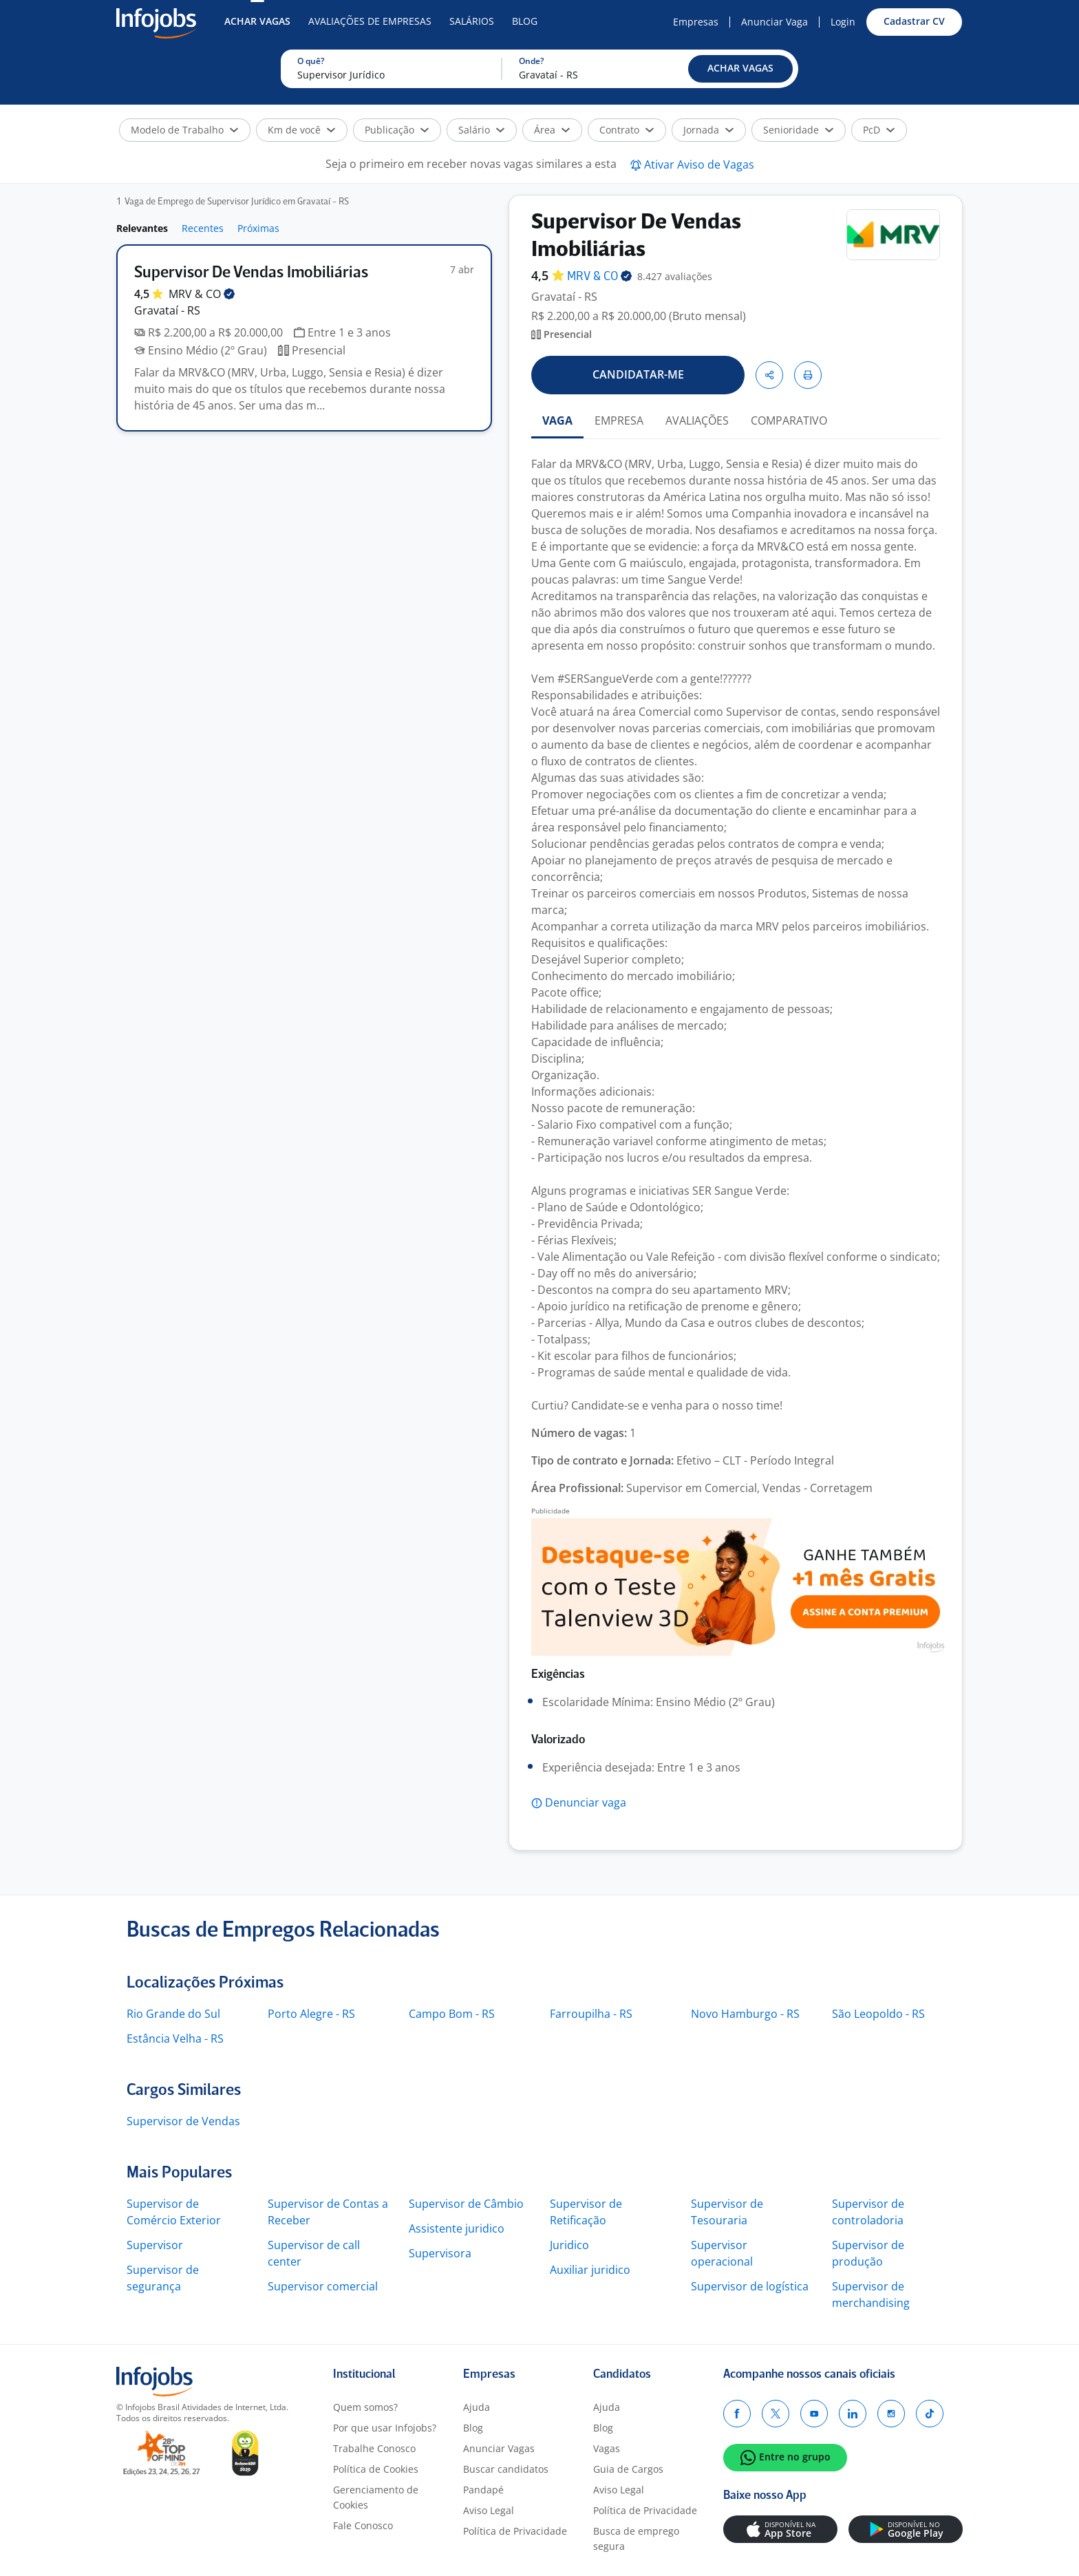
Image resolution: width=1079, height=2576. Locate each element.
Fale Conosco (363, 2525)
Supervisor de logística (750, 2286)
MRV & (202, 293)
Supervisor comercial (323, 2286)
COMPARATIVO (789, 420)
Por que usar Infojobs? (384, 2427)
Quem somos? (365, 2407)
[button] (740, 69)
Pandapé (483, 2489)
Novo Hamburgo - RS (745, 2013)
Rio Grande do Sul (173, 2013)
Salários (471, 21)
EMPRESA (619, 420)
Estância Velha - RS (175, 2038)
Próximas (258, 228)
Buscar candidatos (505, 2469)
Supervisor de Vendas (183, 2121)
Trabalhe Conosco (374, 2448)
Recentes (203, 228)
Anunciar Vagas (499, 2448)
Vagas (606, 2448)
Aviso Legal (488, 2510)
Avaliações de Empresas (369, 21)
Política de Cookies (375, 2469)
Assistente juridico (456, 2228)
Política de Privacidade (515, 2530)
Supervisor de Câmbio (466, 2203)
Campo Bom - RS (452, 2013)
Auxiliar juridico (590, 2269)
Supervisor (155, 2245)
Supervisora (440, 2253)
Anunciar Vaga (774, 21)
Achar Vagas (257, 21)
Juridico (569, 2245)
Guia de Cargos (628, 2469)
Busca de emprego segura (636, 2538)
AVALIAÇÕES (697, 420)
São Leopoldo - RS (878, 2013)
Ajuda (476, 2407)
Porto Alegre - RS (311, 2013)
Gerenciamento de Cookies (375, 2497)
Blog (524, 21)
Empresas (695, 21)
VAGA (557, 420)
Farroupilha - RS (591, 2013)
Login (843, 21)
